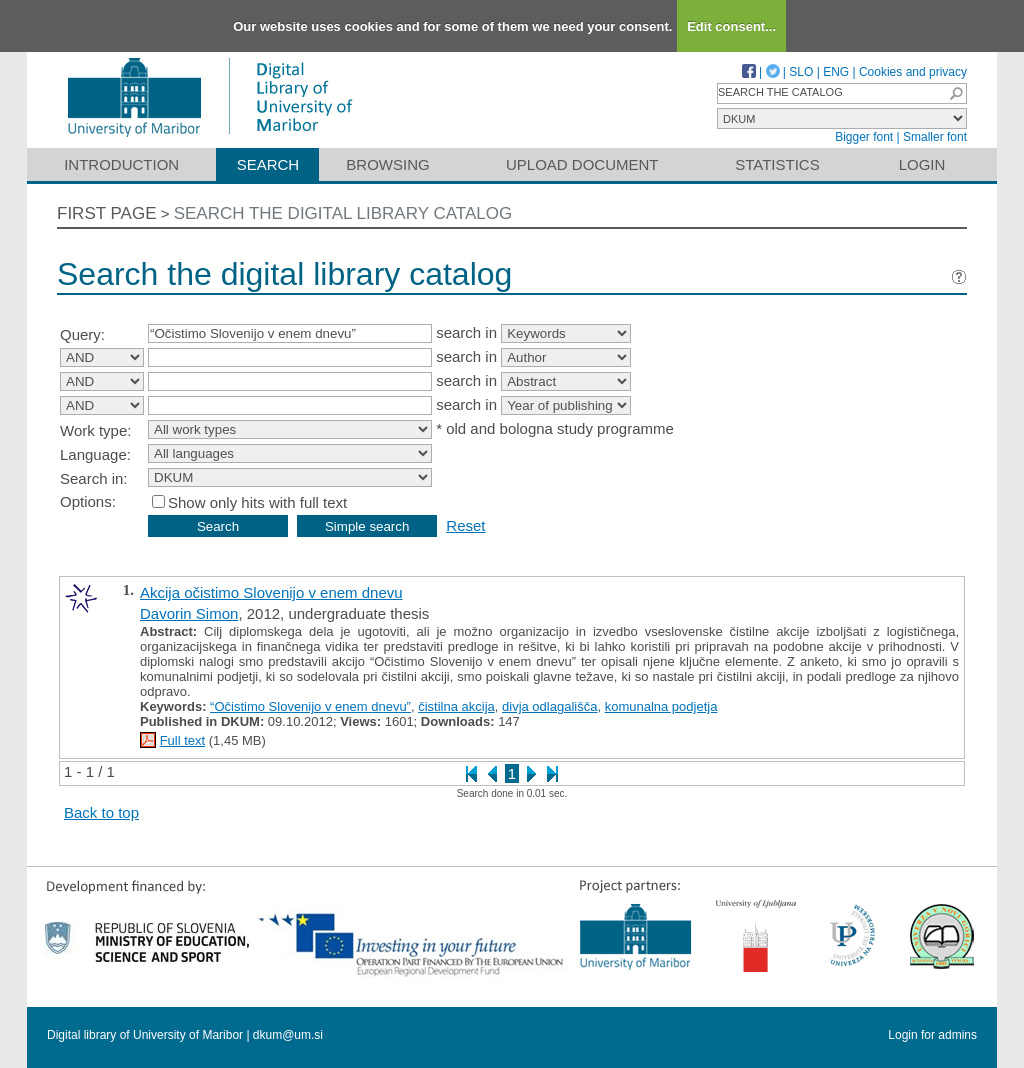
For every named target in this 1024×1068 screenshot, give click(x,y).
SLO (801, 72)
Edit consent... (731, 26)
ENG (836, 72)
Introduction (121, 164)
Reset (465, 525)
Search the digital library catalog (343, 213)
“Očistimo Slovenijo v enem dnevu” (310, 706)
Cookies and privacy (913, 72)
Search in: (94, 478)
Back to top (101, 812)
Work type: (95, 430)
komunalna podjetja (661, 706)
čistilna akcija (456, 706)
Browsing (387, 164)
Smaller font (935, 137)
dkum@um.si (288, 1035)
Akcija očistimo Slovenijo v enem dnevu (271, 592)
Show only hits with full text (257, 502)
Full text (183, 740)
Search (268, 164)
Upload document (582, 164)
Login (922, 164)
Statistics (777, 164)
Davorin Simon (189, 613)
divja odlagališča (549, 706)
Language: (95, 454)
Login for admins (932, 1035)
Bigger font (864, 137)
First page (107, 213)
